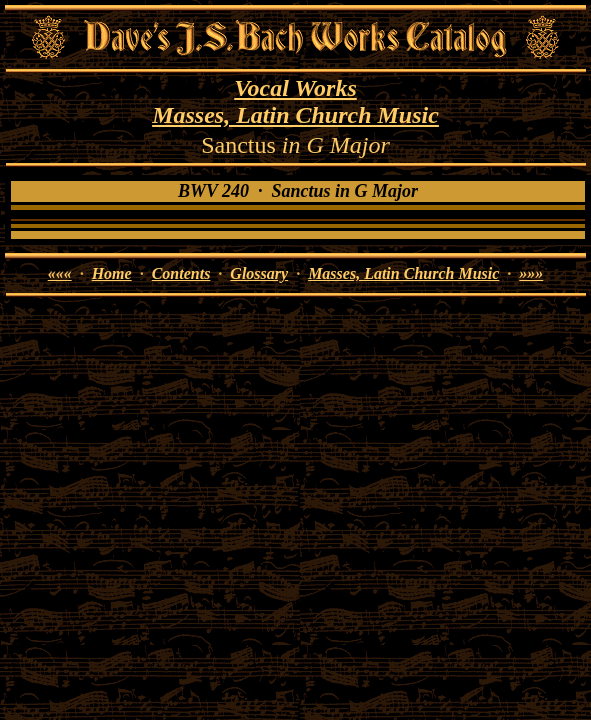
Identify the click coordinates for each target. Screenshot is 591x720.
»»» (531, 273)
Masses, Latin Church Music (295, 115)
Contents (181, 273)
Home (112, 273)
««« (60, 273)
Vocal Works (295, 88)
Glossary (259, 273)
